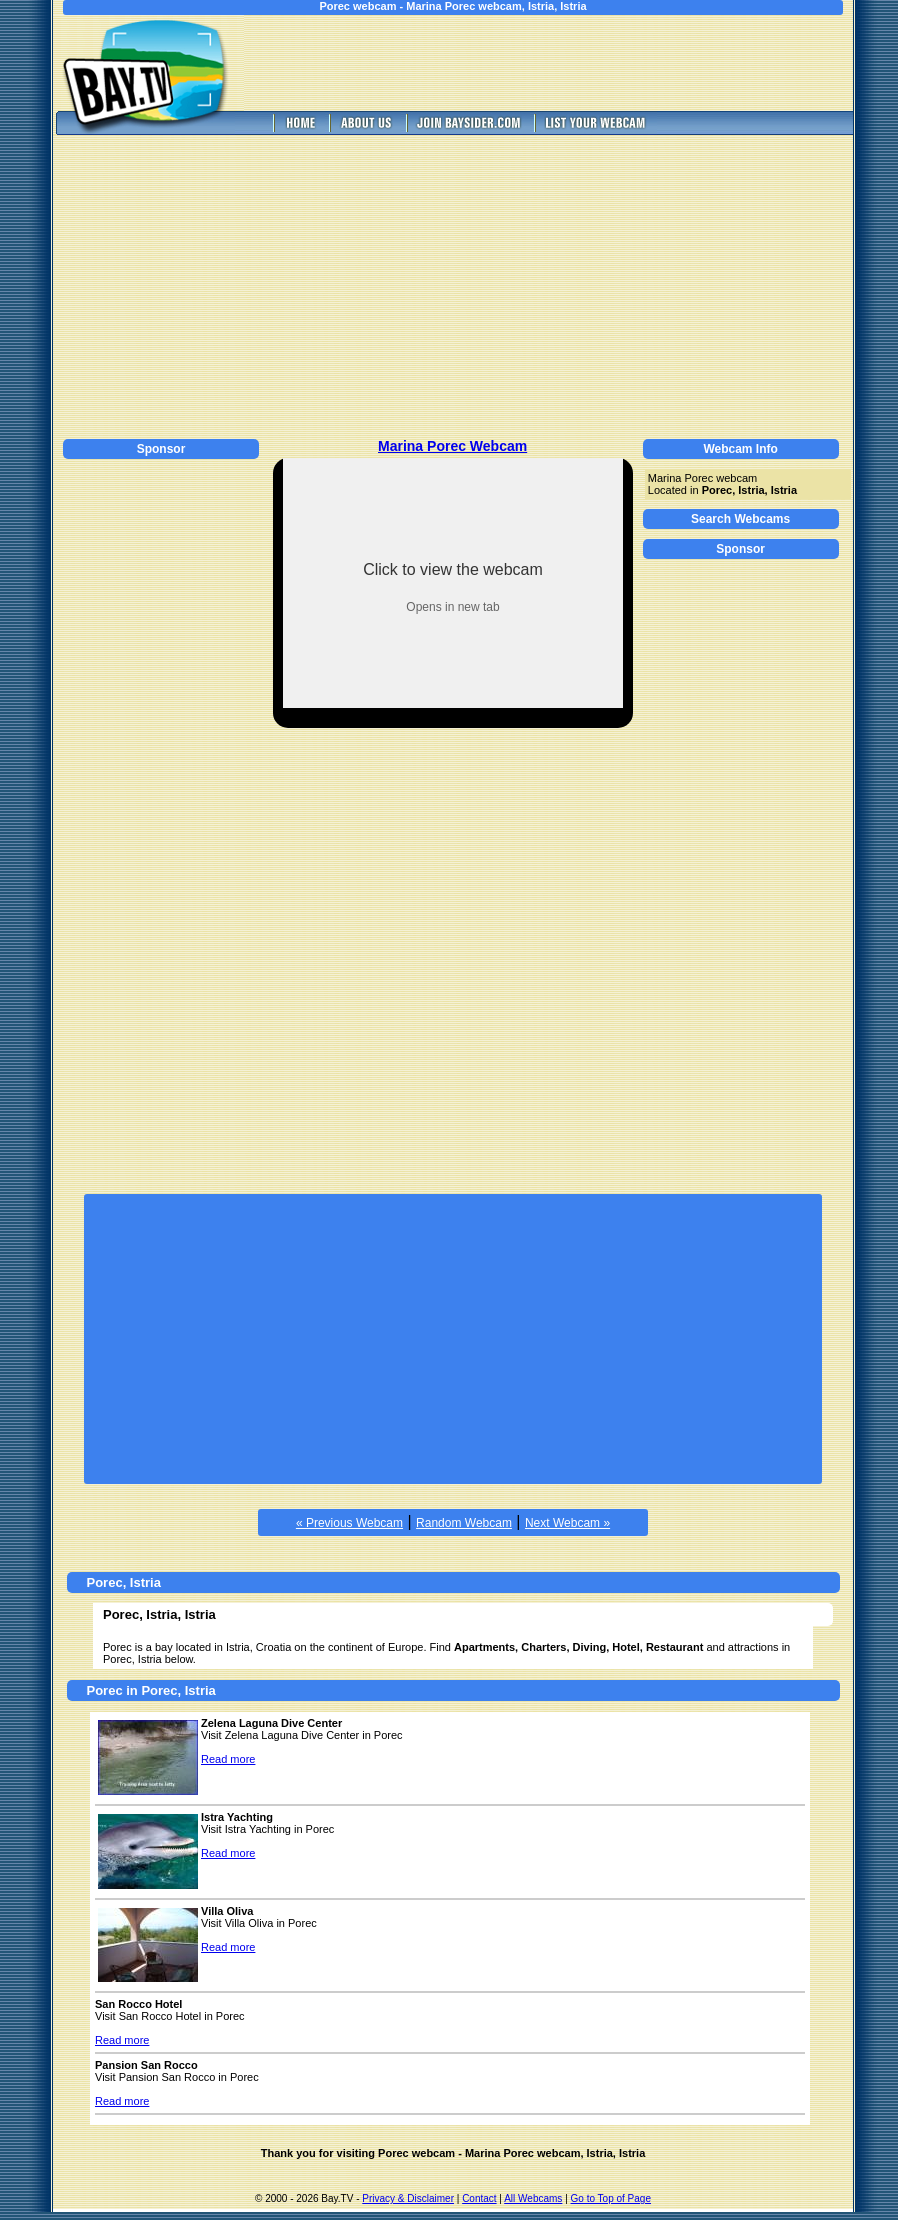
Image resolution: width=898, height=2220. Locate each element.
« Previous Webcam (349, 1523)
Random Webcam (464, 1523)
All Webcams (533, 2198)
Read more (228, 1759)
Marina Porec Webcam (452, 446)
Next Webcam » (567, 1523)
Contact (479, 2198)
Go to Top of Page (611, 2198)
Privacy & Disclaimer (408, 2198)
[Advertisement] (563, 63)
